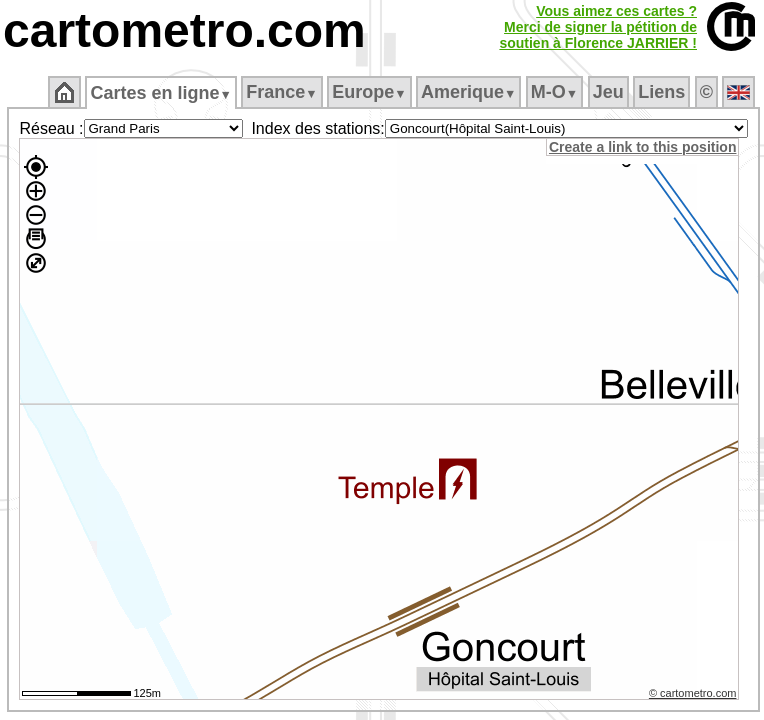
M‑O (554, 92)
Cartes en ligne (160, 93)
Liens (661, 92)
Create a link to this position (642, 147)
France (281, 92)
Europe (369, 92)
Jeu (608, 92)
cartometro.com (184, 30)
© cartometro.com (693, 693)
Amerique (468, 92)
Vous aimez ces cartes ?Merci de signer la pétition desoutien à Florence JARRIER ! (598, 27)
